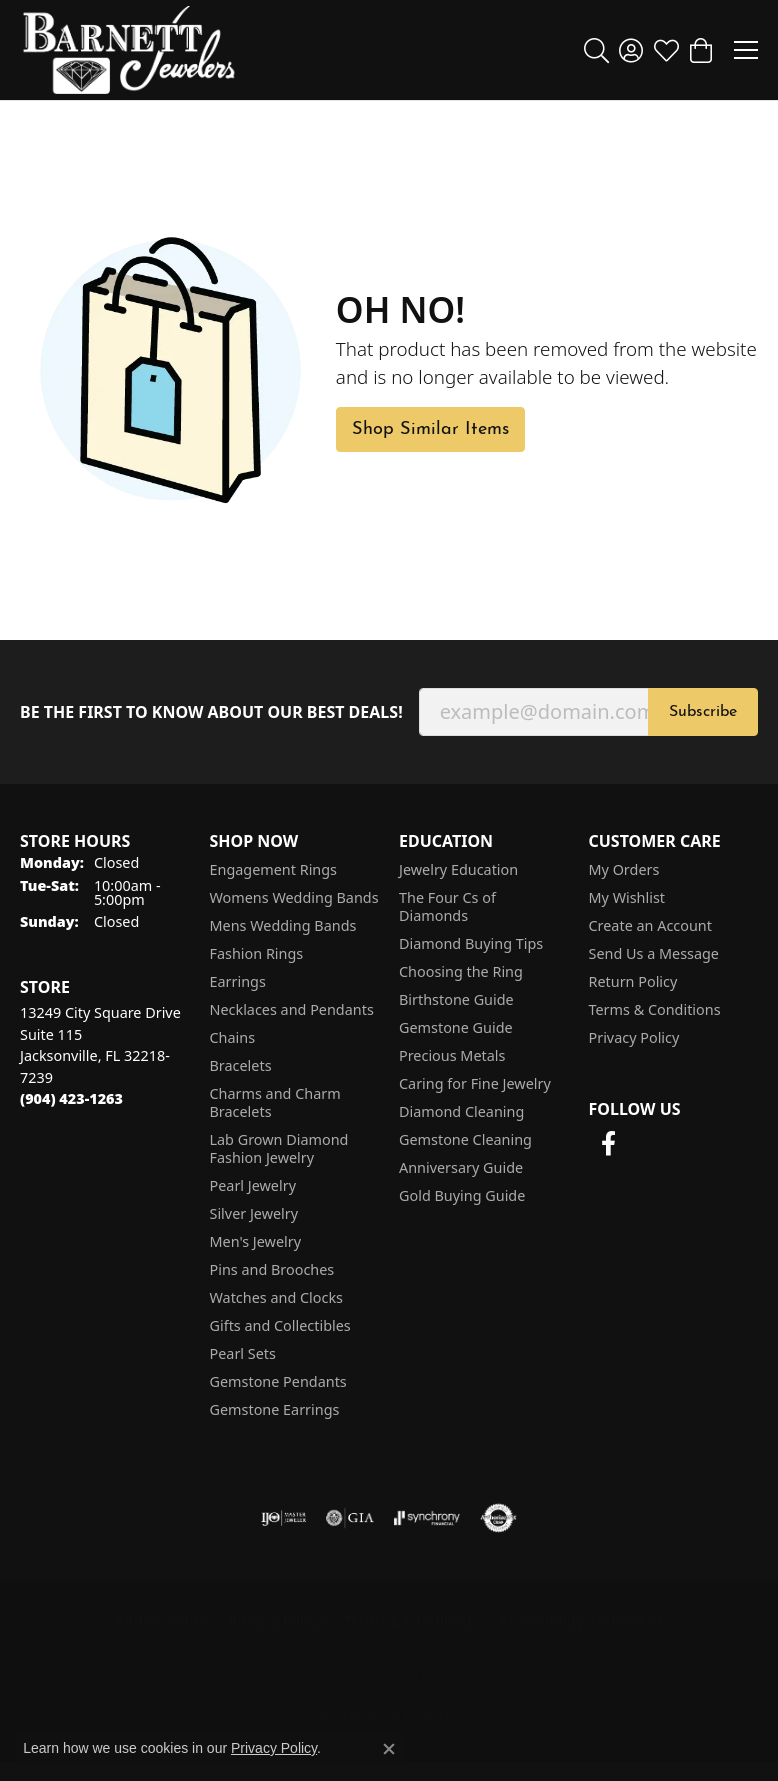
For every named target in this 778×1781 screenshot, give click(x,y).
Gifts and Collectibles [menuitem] (280, 1325)
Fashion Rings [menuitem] (257, 953)
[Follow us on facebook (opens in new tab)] (609, 1144)
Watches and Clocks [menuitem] (276, 1297)
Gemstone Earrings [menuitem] (275, 1409)
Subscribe (703, 712)
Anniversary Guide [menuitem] (461, 1167)
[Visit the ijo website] (283, 1518)
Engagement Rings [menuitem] (274, 869)
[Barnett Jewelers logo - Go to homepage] (129, 50)
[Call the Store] (71, 1098)
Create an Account (650, 925)
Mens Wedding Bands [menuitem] (283, 925)
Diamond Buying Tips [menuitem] (471, 943)
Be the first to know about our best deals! (211, 712)
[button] (596, 50)
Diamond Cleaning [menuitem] (461, 1111)
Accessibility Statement (581, 1620)
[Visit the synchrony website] (427, 1518)
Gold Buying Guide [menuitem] (462, 1195)
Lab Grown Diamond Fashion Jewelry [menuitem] (279, 1148)
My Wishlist (627, 897)
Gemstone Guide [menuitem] (456, 1027)
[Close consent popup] (389, 1749)
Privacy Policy (634, 1037)
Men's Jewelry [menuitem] (256, 1241)
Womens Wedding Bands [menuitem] (294, 897)
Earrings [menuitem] (238, 981)
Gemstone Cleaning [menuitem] (465, 1139)
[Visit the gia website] (350, 1518)
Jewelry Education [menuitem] (458, 869)
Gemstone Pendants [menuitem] (278, 1381)
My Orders (624, 869)
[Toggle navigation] (746, 50)
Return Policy (633, 981)
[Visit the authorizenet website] (498, 1518)
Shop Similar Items (430, 429)
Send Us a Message (654, 953)
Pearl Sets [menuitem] (243, 1353)
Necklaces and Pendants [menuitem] (292, 1009)
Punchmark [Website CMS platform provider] (425, 1718)
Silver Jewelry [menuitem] (254, 1213)
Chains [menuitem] (233, 1037)
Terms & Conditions (655, 1009)
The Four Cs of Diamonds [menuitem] (447, 906)
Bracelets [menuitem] (241, 1065)
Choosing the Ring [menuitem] (461, 971)
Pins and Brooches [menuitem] (272, 1269)
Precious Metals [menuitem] (452, 1055)
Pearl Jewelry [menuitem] (253, 1185)
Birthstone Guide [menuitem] (456, 999)
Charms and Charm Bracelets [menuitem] (275, 1102)
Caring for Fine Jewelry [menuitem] (475, 1083)
